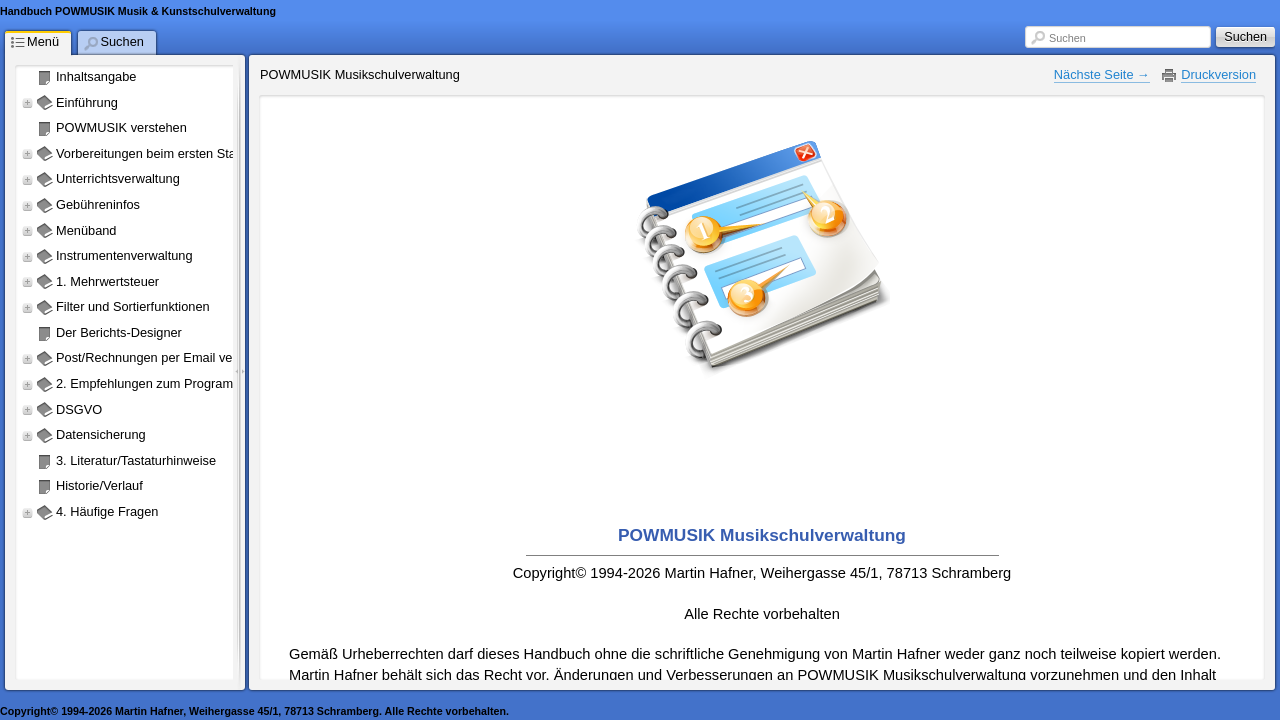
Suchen (1067, 38)
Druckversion (1218, 74)
